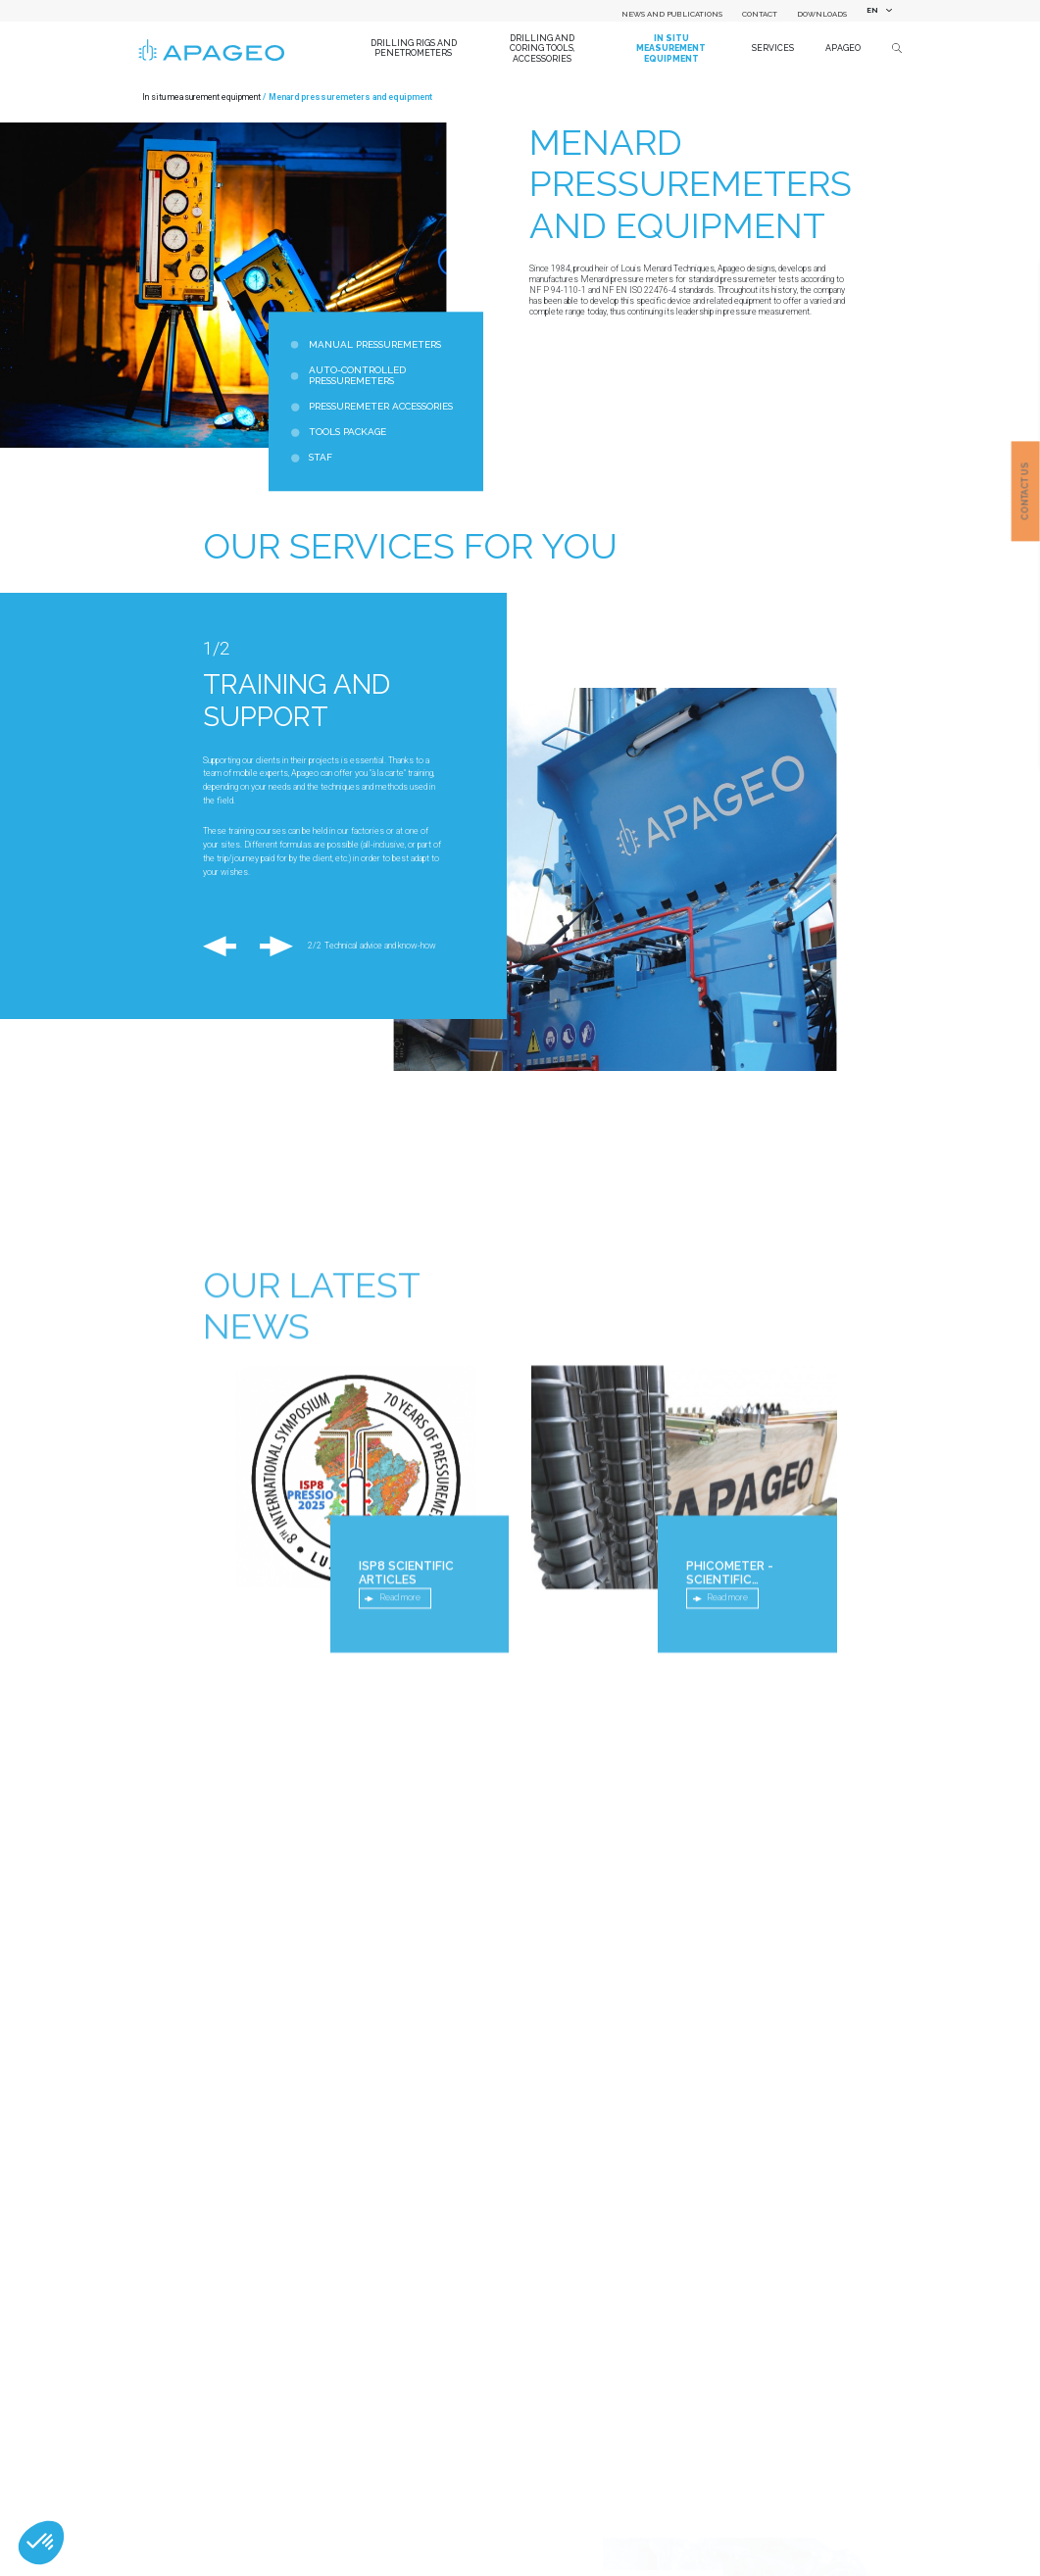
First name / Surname (244, 2547)
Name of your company (244, 2348)
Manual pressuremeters (375, 344)
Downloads (822, 14)
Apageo (843, 48)
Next (269, 946)
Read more (400, 1811)
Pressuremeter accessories (381, 407)
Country (216, 2414)
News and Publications (671, 14)
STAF (320, 458)
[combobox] (876, 11)
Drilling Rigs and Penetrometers (414, 48)
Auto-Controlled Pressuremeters (357, 376)
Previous (224, 946)
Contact (759, 14)
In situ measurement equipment (671, 48)
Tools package (347, 432)
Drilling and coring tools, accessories (542, 48)
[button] (41, 2542)
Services (773, 48)
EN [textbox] (872, 10)
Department (225, 2481)
